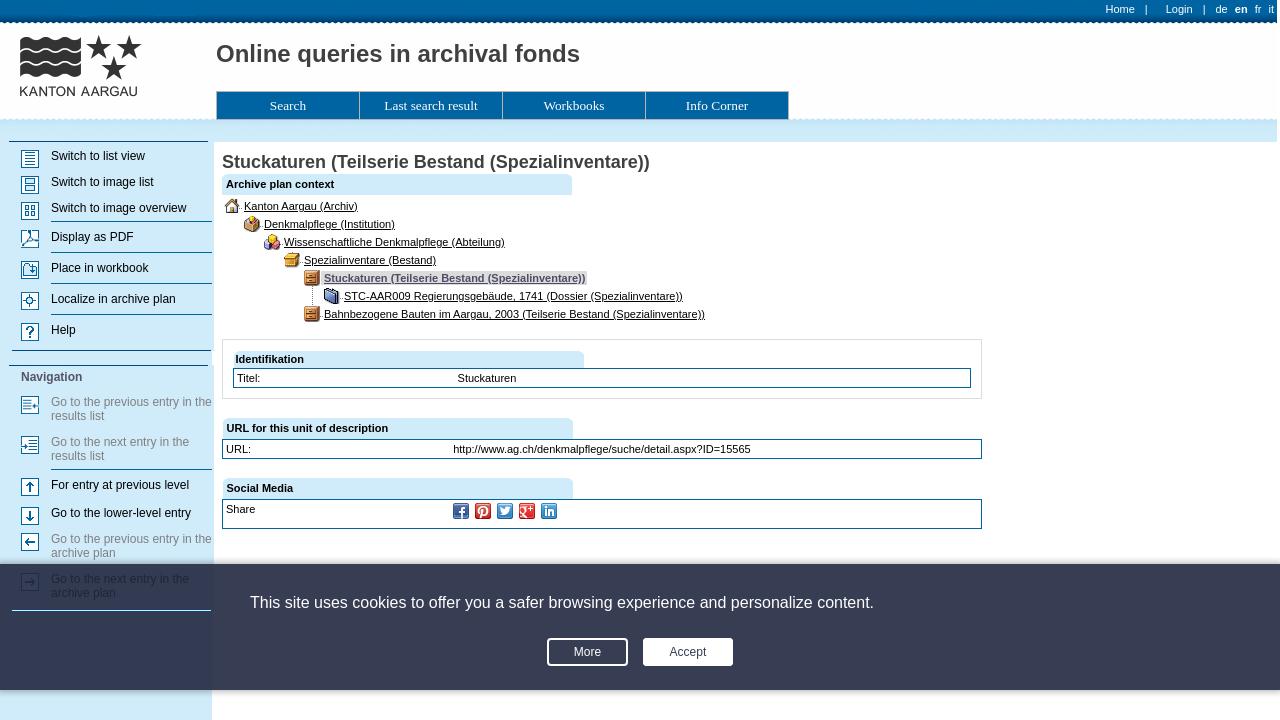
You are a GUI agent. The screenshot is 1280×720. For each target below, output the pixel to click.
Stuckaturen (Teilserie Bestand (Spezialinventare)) (454, 278)
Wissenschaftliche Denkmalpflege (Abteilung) (394, 242)
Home (1120, 9)
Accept (688, 652)
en (1241, 9)
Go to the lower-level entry (121, 513)
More (587, 652)
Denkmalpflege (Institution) (329, 224)
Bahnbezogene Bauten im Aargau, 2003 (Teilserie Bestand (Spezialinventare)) (514, 314)
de (1221, 9)
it (1272, 9)
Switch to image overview (118, 208)
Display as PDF (92, 237)
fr (1258, 9)
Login (1179, 9)
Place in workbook (99, 268)
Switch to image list (102, 182)
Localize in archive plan (113, 299)
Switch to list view (98, 156)
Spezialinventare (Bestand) (370, 260)
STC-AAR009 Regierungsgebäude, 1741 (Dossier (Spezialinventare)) (513, 296)
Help (63, 330)
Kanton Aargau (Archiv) (301, 206)
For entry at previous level (120, 485)
